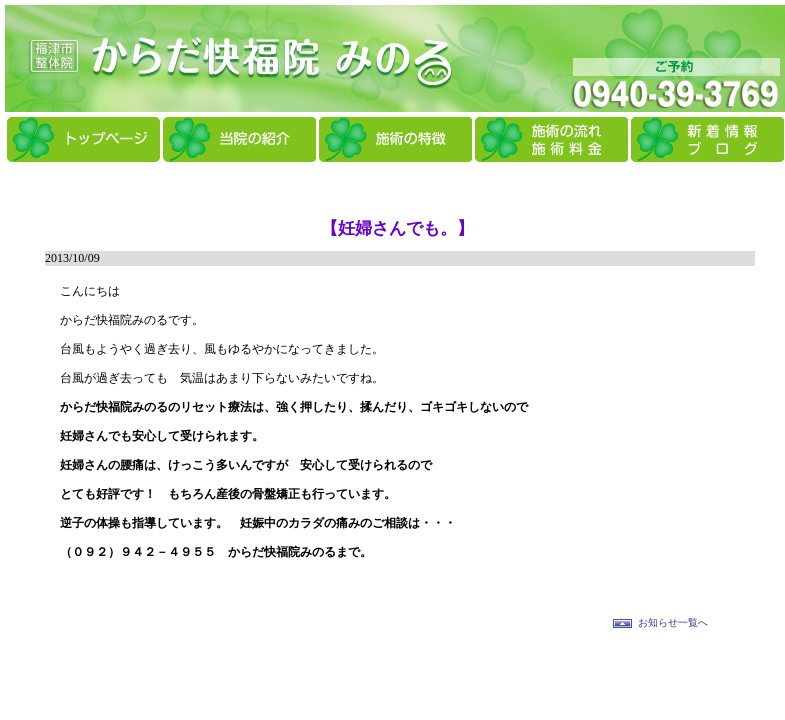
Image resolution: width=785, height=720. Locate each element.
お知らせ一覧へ (673, 622)
